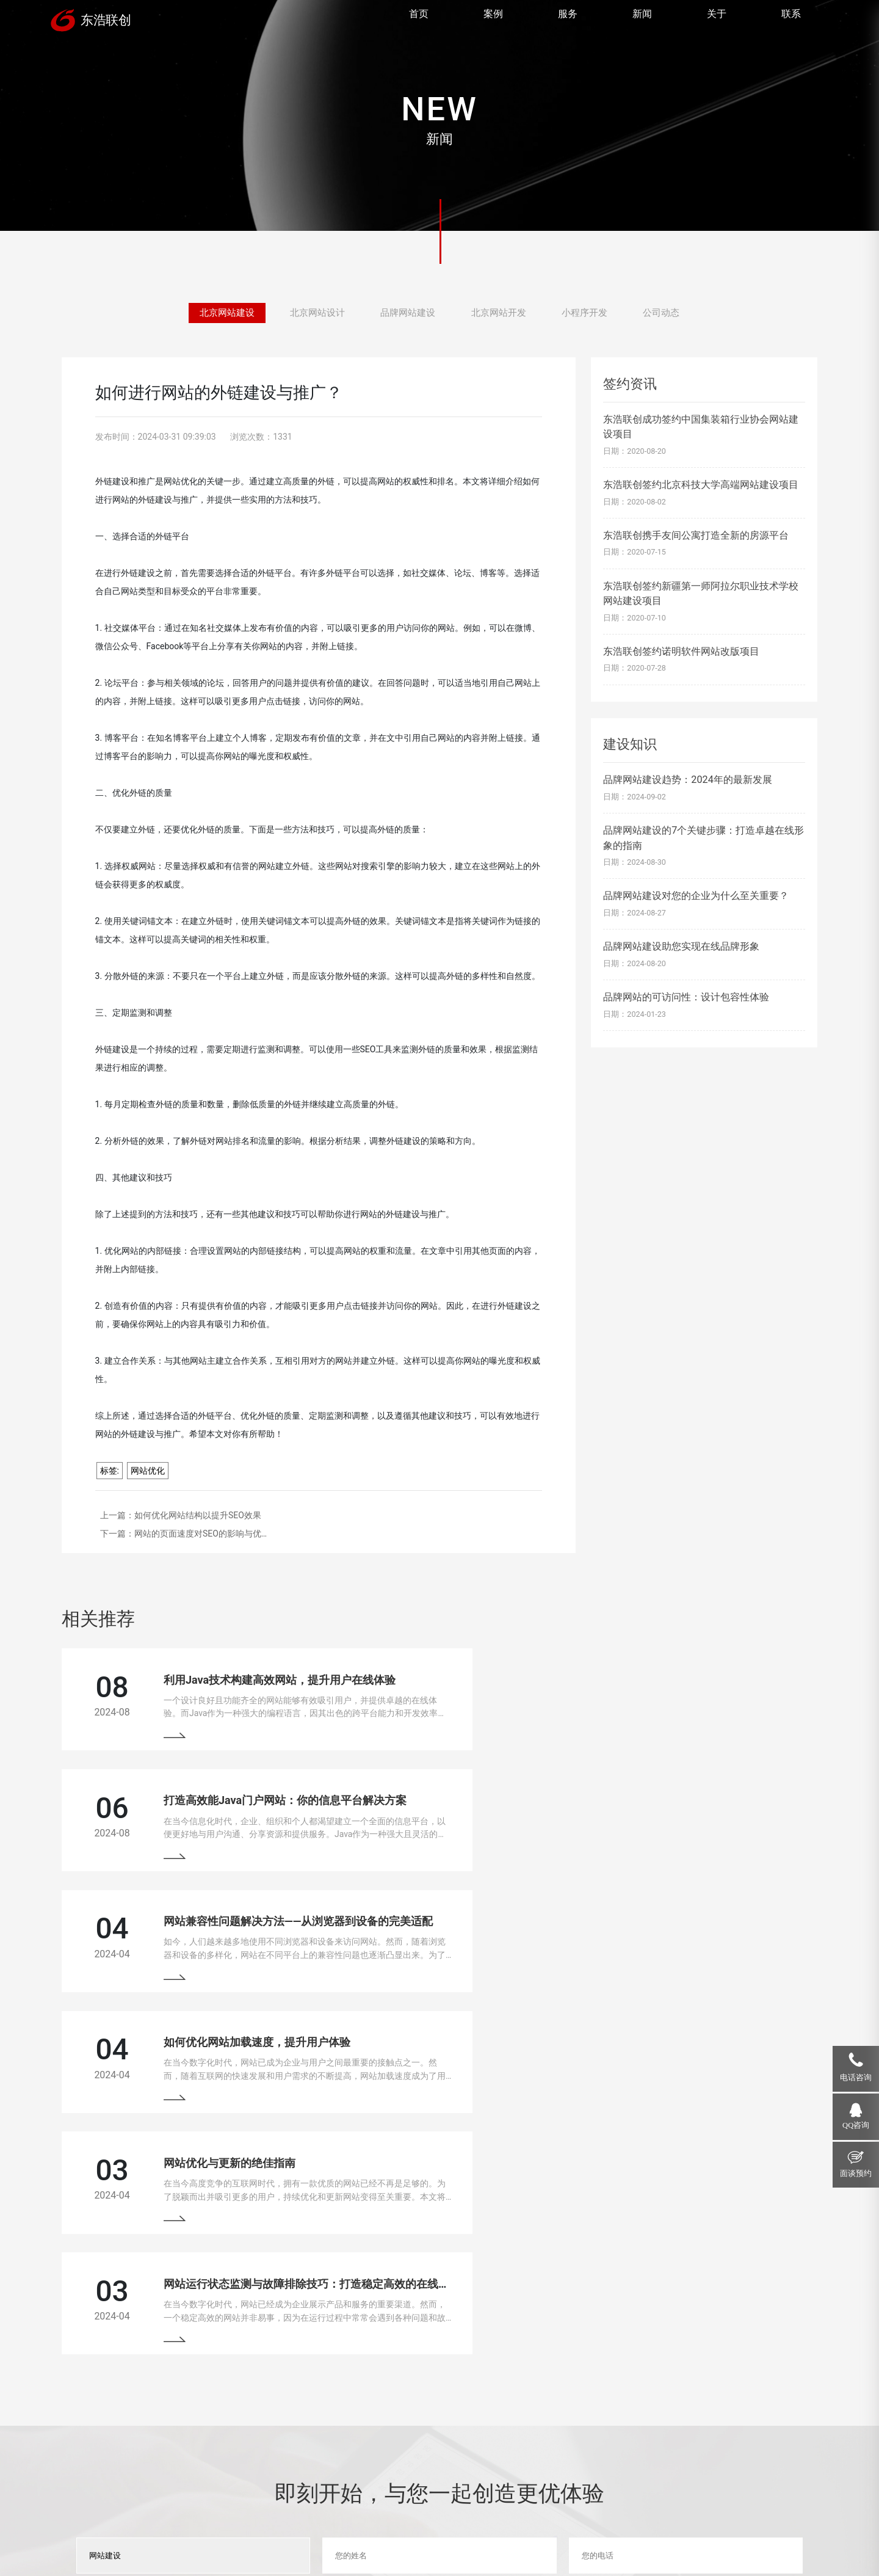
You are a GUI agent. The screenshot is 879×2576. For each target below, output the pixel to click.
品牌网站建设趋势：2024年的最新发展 (687, 779)
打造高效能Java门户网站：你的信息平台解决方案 (664, 1679)
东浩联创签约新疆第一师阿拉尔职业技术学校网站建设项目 (700, 593)
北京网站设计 (313, 313)
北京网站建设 (218, 313)
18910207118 (703, 2431)
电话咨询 (856, 2077)
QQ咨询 (855, 2125)
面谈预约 (856, 2173)
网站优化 (148, 1470)
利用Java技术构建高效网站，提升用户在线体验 (269, 1679)
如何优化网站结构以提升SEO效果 (197, 1515)
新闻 (641, 21)
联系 (790, 21)
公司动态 (670, 313)
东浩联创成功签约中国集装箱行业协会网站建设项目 (700, 426)
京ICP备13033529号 (356, 2533)
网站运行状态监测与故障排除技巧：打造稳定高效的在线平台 (691, 1943)
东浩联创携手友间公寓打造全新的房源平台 (696, 535)
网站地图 (416, 2533)
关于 (715, 21)
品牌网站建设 (407, 313)
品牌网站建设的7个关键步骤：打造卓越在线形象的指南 (703, 837)
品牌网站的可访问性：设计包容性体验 (686, 997)
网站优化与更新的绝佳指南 (219, 1943)
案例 (492, 21)
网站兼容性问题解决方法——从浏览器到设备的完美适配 (287, 1811)
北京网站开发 (501, 313)
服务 (566, 21)
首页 (417, 21)
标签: (109, 1470)
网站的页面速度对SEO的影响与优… (200, 1533)
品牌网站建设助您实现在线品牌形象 (681, 946)
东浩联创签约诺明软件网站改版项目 (681, 651)
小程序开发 (590, 313)
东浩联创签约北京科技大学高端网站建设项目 (700, 484)
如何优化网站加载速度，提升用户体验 (636, 1811)
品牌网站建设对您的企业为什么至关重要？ (696, 895)
